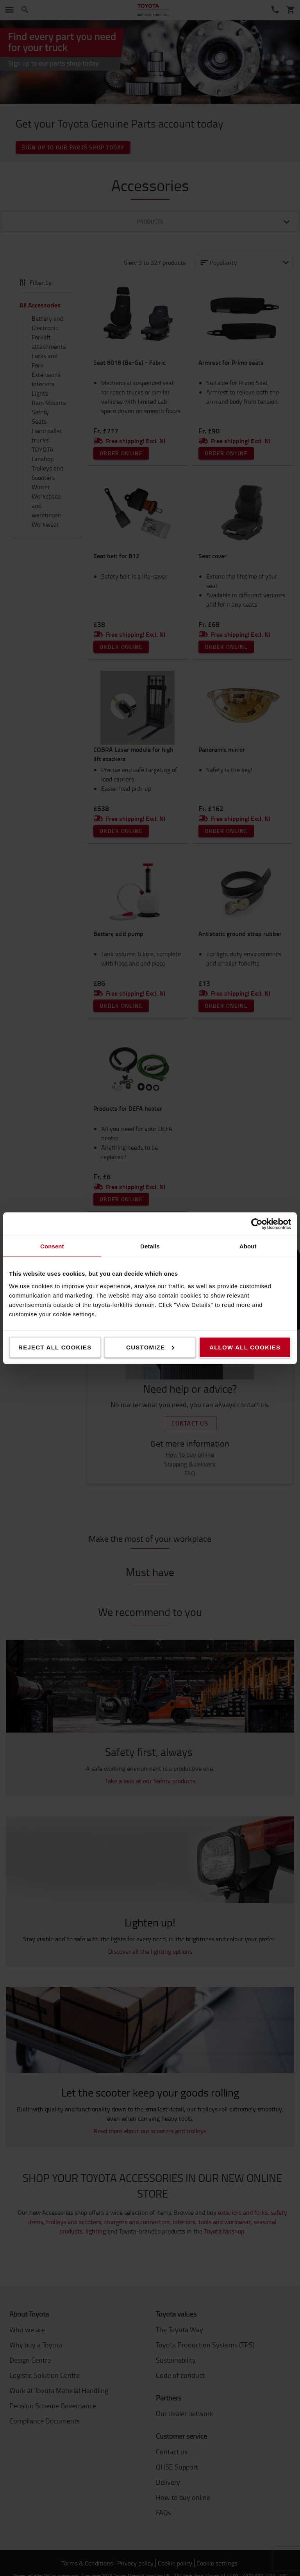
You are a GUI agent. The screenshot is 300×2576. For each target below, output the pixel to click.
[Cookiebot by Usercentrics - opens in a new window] (257, 1224)
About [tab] (248, 1246)
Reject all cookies (55, 1347)
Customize (150, 1347)
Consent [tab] (52, 1246)
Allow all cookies (244, 1347)
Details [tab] (150, 1246)
